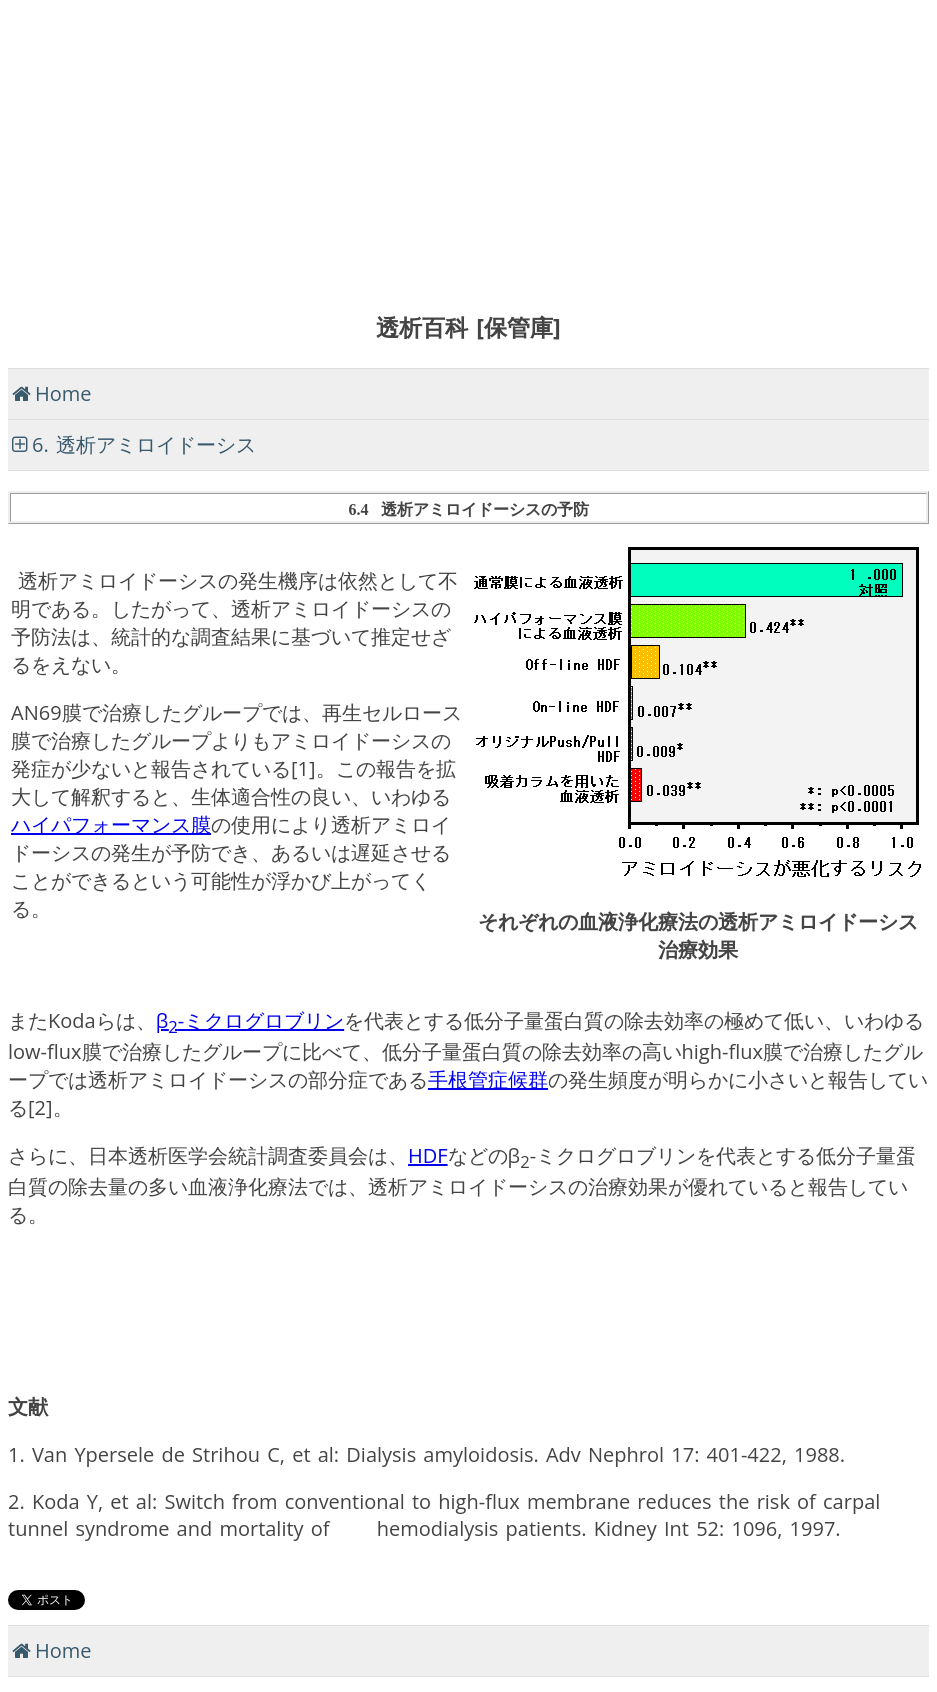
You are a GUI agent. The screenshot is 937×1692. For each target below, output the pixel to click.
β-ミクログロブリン (250, 1020)
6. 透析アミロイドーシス (144, 444)
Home (63, 393)
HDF (428, 1155)
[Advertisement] (468, 148)
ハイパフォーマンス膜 (111, 824)
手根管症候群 (488, 1079)
